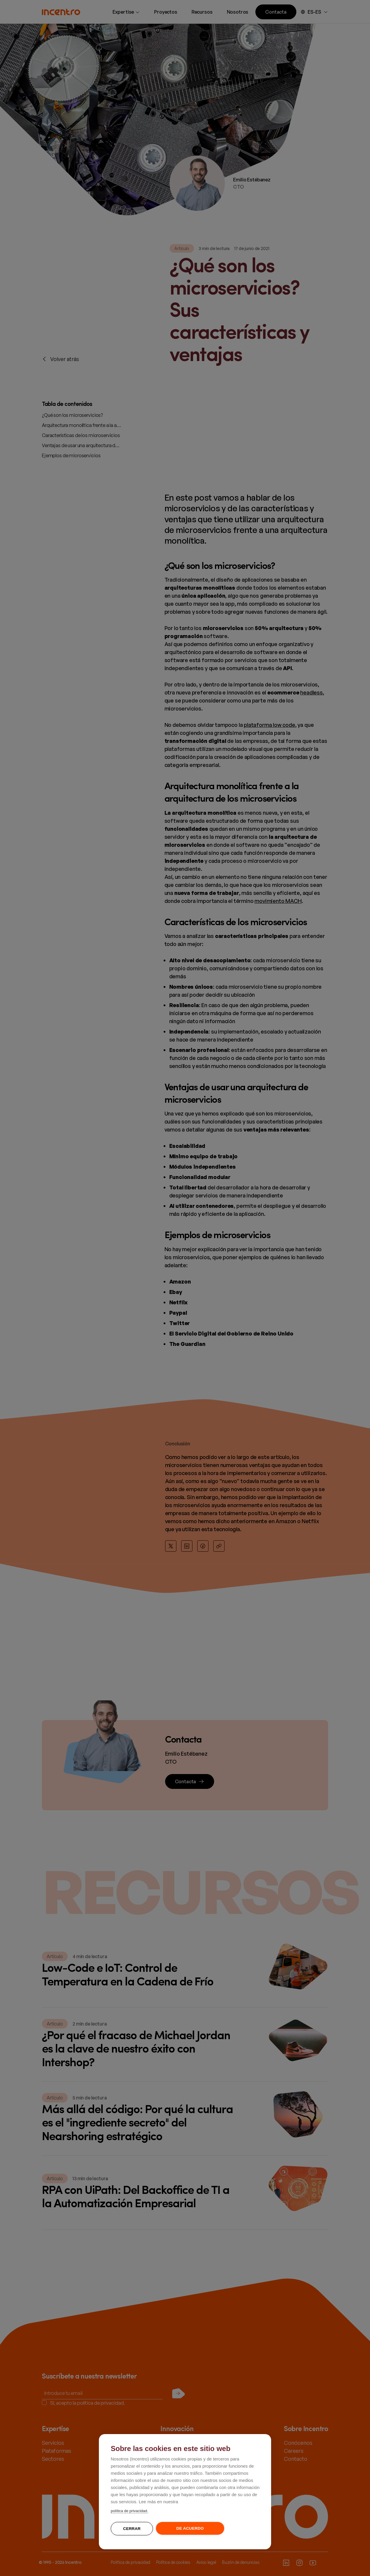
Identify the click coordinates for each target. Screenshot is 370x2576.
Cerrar (132, 2528)
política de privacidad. (129, 2511)
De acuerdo (190, 2528)
